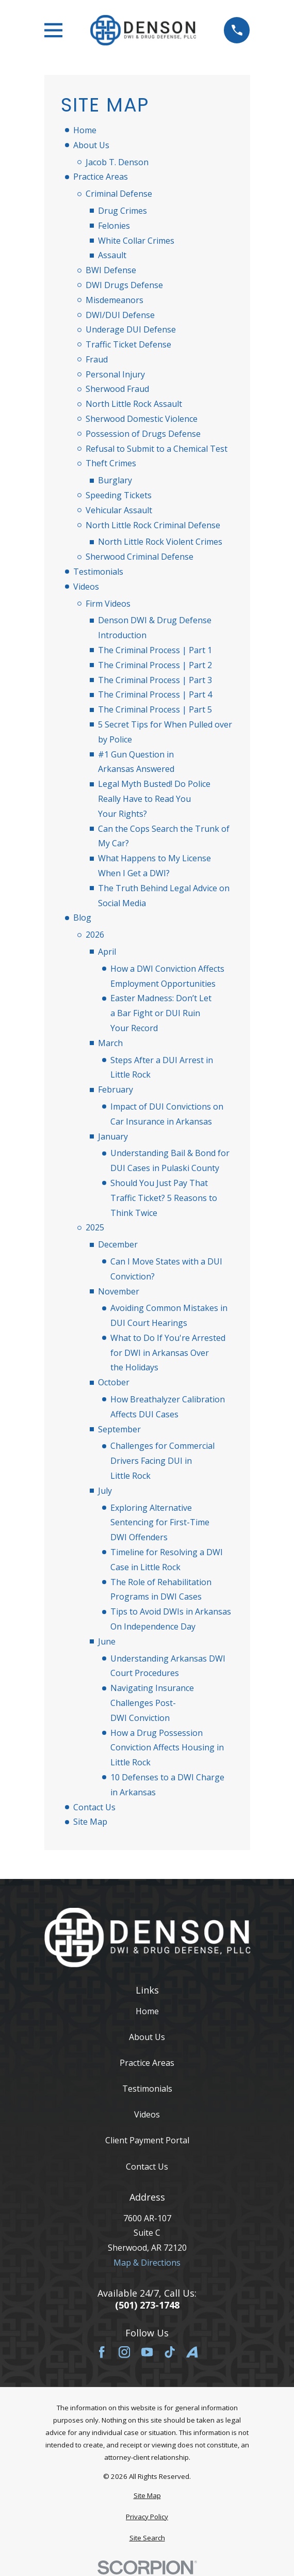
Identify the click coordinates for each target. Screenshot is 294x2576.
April (107, 951)
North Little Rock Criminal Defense (153, 525)
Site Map (90, 1821)
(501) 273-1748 (147, 2305)
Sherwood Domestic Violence (142, 418)
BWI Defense (111, 270)
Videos (86, 586)
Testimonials (98, 571)
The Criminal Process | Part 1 (155, 650)
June (107, 1641)
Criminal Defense (119, 193)
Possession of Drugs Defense (143, 433)
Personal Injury (115, 374)
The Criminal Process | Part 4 (155, 694)
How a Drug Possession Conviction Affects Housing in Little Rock (167, 1747)
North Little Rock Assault (134, 403)
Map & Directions (147, 2262)
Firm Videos (108, 603)
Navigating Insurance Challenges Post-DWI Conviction (152, 1703)
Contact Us (94, 1807)
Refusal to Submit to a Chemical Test (156, 448)
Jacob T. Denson (117, 162)
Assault (112, 255)
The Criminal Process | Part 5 (155, 709)
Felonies (114, 225)
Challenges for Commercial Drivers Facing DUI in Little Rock (162, 1460)
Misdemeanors (114, 300)
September (119, 1429)
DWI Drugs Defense (124, 285)
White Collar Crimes (136, 240)
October (113, 1382)
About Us (91, 145)
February (115, 1089)
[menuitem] (147, 2496)
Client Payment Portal (147, 2140)
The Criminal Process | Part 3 (155, 680)
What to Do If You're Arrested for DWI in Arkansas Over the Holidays (167, 1352)
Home (84, 130)
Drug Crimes (122, 210)
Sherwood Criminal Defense (139, 556)
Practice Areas (100, 176)
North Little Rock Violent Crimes (160, 541)
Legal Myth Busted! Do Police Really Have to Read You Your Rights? (154, 798)
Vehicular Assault (119, 510)
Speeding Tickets (119, 495)
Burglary (115, 480)
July (105, 1490)
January (113, 1136)
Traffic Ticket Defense (128, 344)
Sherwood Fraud (117, 388)
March (110, 1043)
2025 (95, 1227)
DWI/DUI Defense (120, 315)
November (118, 1291)
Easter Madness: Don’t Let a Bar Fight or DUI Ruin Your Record (160, 1013)
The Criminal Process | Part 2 (155, 665)
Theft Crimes (111, 463)
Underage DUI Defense (131, 329)
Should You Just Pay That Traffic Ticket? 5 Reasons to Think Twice (163, 1198)
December (118, 1244)
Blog (82, 917)
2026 (95, 934)
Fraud (97, 359)
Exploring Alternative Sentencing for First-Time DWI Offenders (159, 1522)
